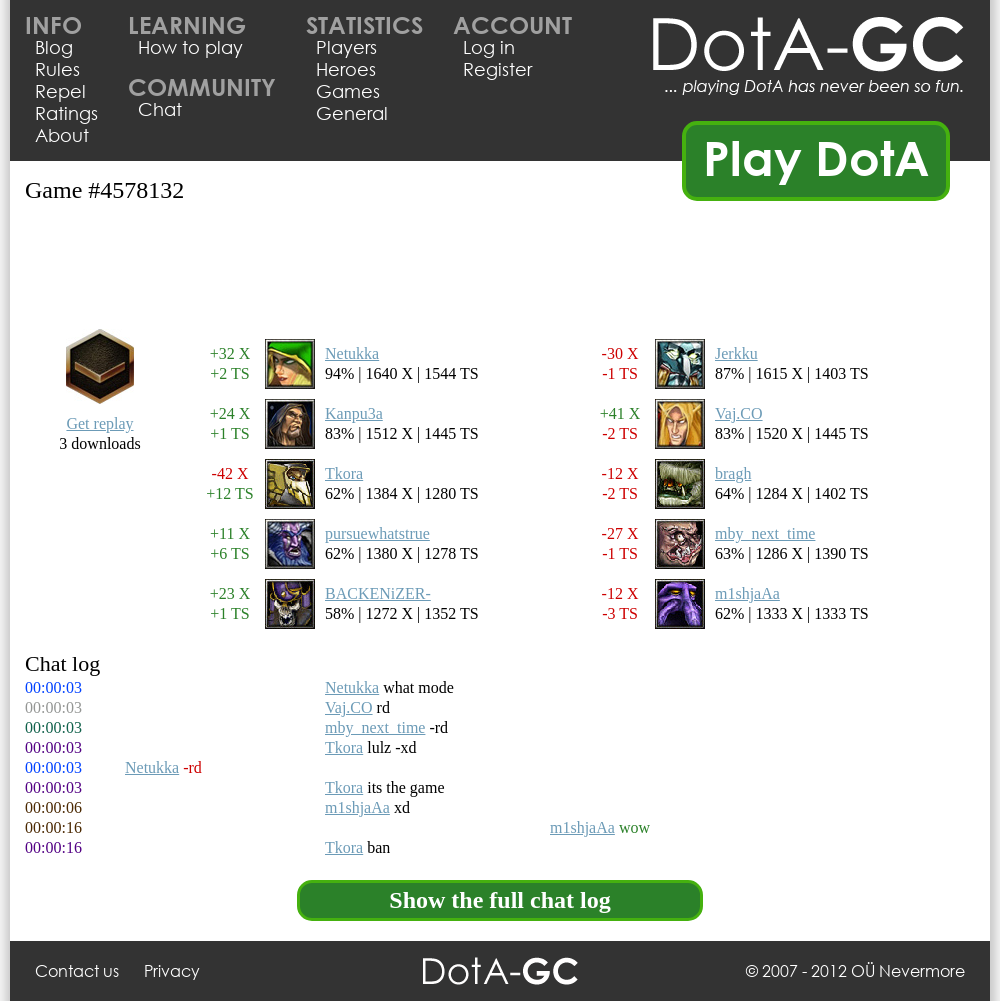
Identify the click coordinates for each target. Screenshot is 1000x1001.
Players (346, 47)
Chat (160, 109)
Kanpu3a (354, 413)
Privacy (172, 970)
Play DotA (816, 157)
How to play (190, 47)
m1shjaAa (747, 593)
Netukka (352, 353)
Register (497, 69)
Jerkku (736, 353)
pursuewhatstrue (377, 533)
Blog (54, 47)
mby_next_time (765, 533)
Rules (57, 69)
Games (348, 91)
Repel (60, 91)
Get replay (99, 423)
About (62, 135)
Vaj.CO (739, 413)
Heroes (346, 69)
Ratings (66, 113)
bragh (733, 473)
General (352, 113)
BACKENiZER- (378, 593)
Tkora (344, 473)
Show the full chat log (499, 900)
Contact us (77, 970)
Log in (489, 47)
